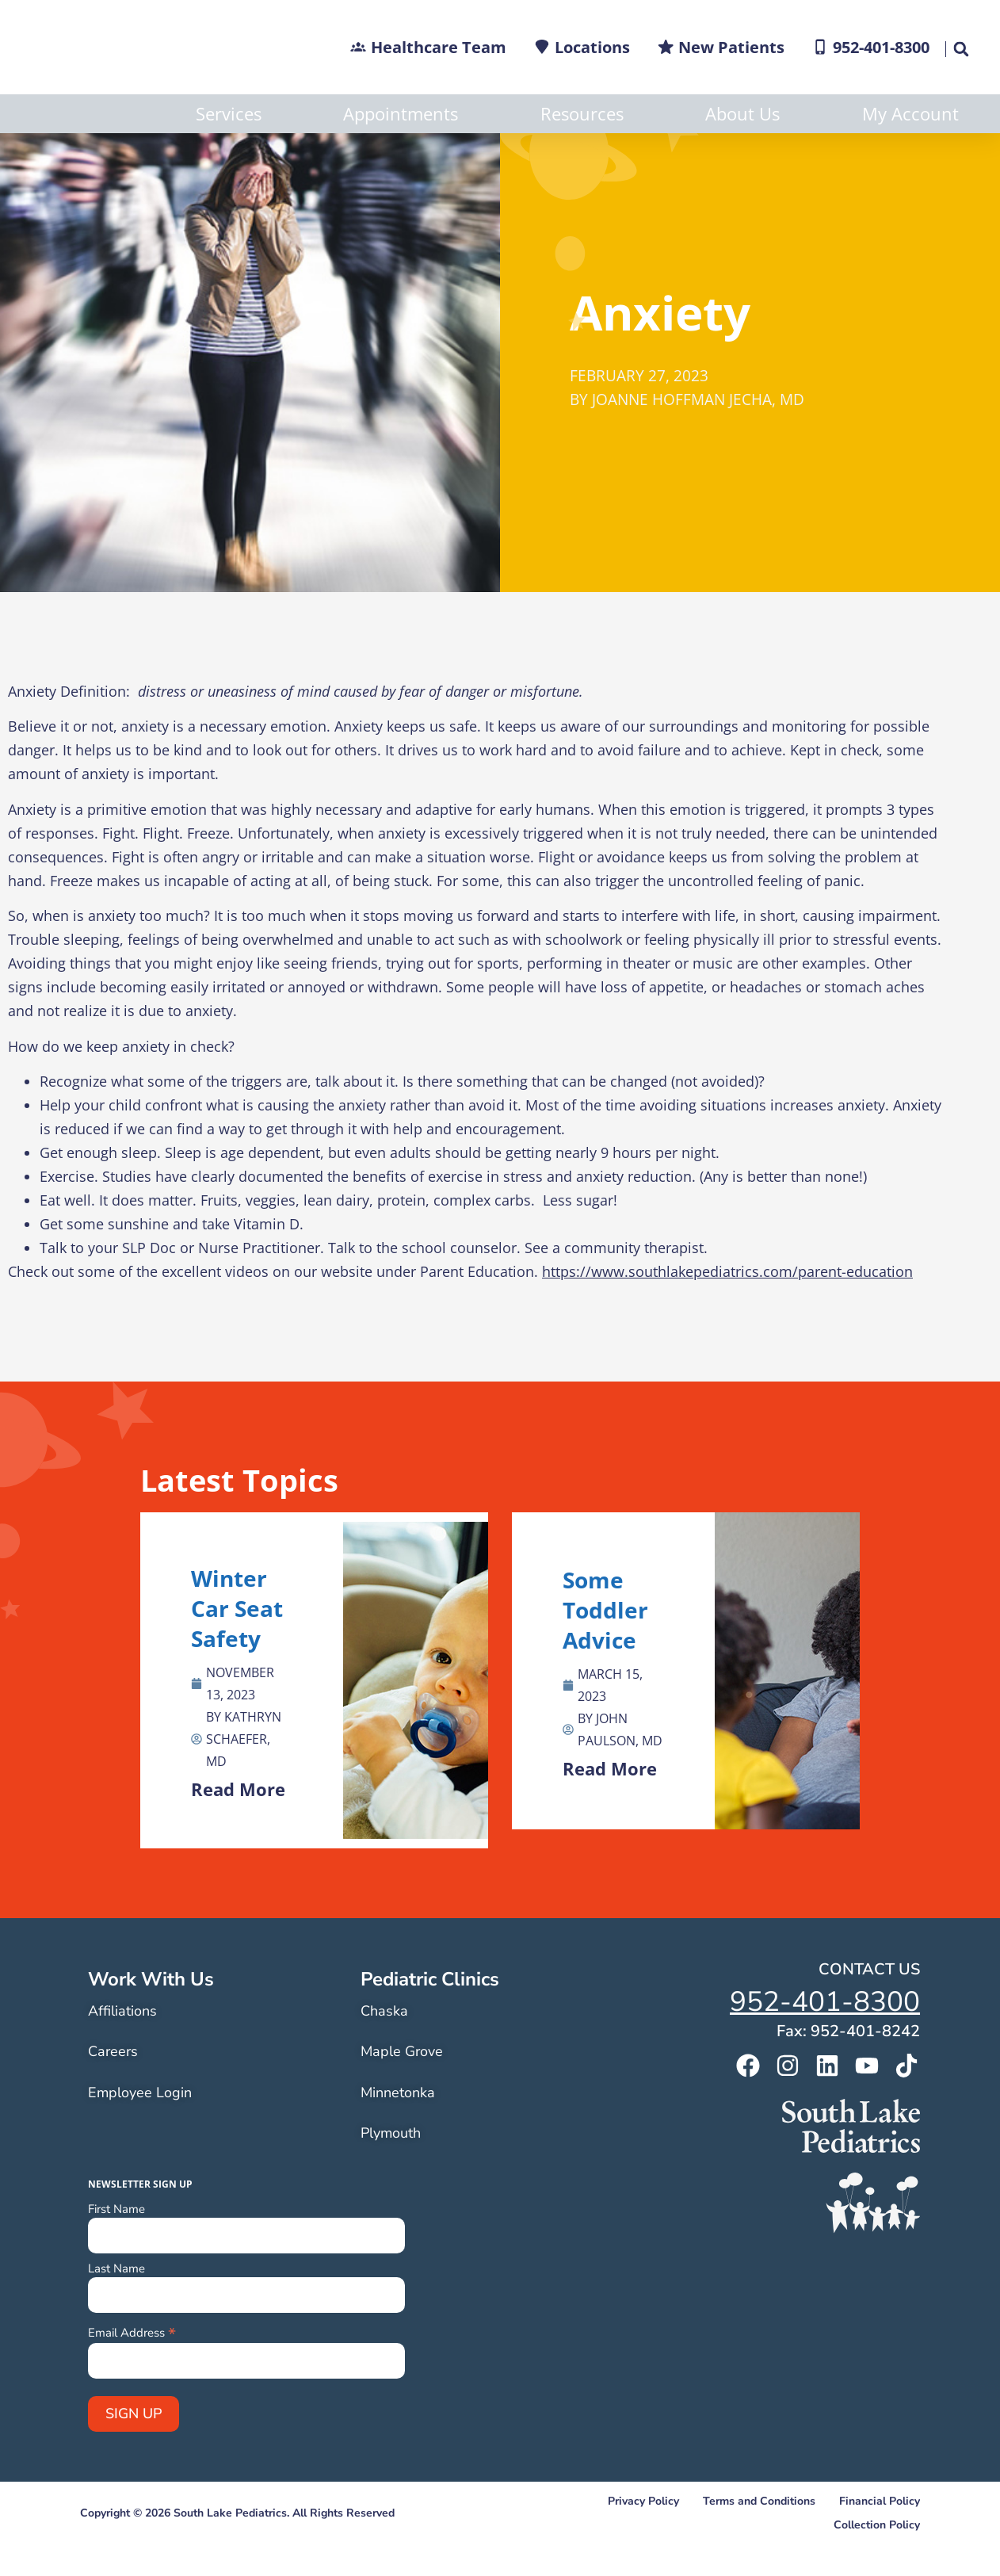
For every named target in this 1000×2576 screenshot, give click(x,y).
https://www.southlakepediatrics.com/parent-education (727, 1310)
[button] (960, 49)
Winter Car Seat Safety (237, 1647)
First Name (116, 2248)
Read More (238, 1828)
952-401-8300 (825, 2040)
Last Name (116, 2308)
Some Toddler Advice (605, 1648)
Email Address (132, 2370)
